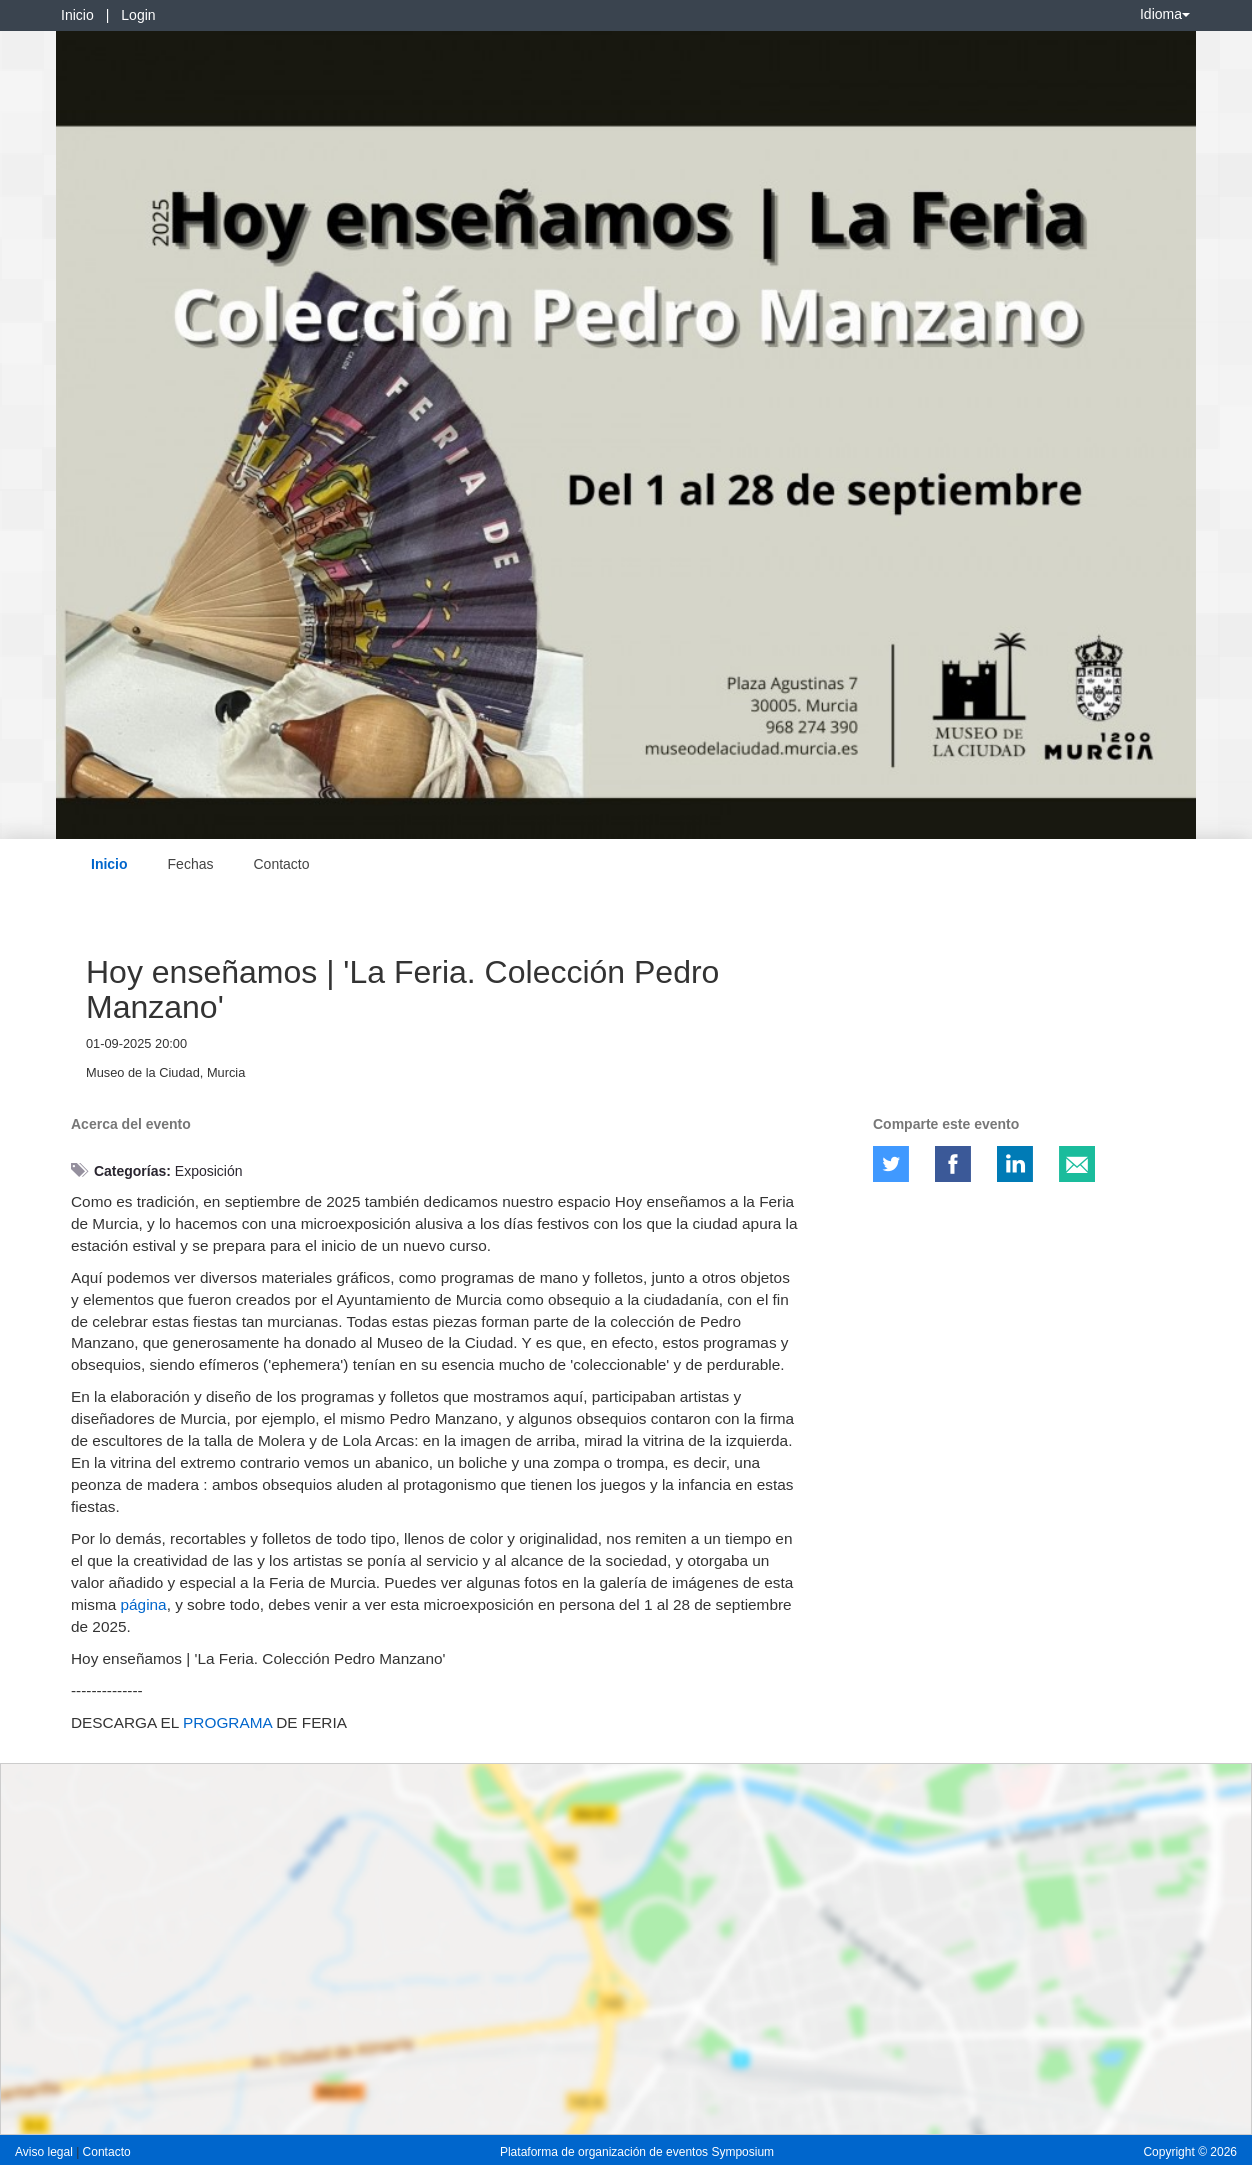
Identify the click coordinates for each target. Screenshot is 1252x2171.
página (144, 1604)
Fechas (191, 864)
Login (138, 15)
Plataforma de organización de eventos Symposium (637, 2152)
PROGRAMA (227, 1722)
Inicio (77, 15)
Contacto (281, 864)
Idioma (1165, 14)
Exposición (209, 1171)
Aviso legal (45, 2152)
